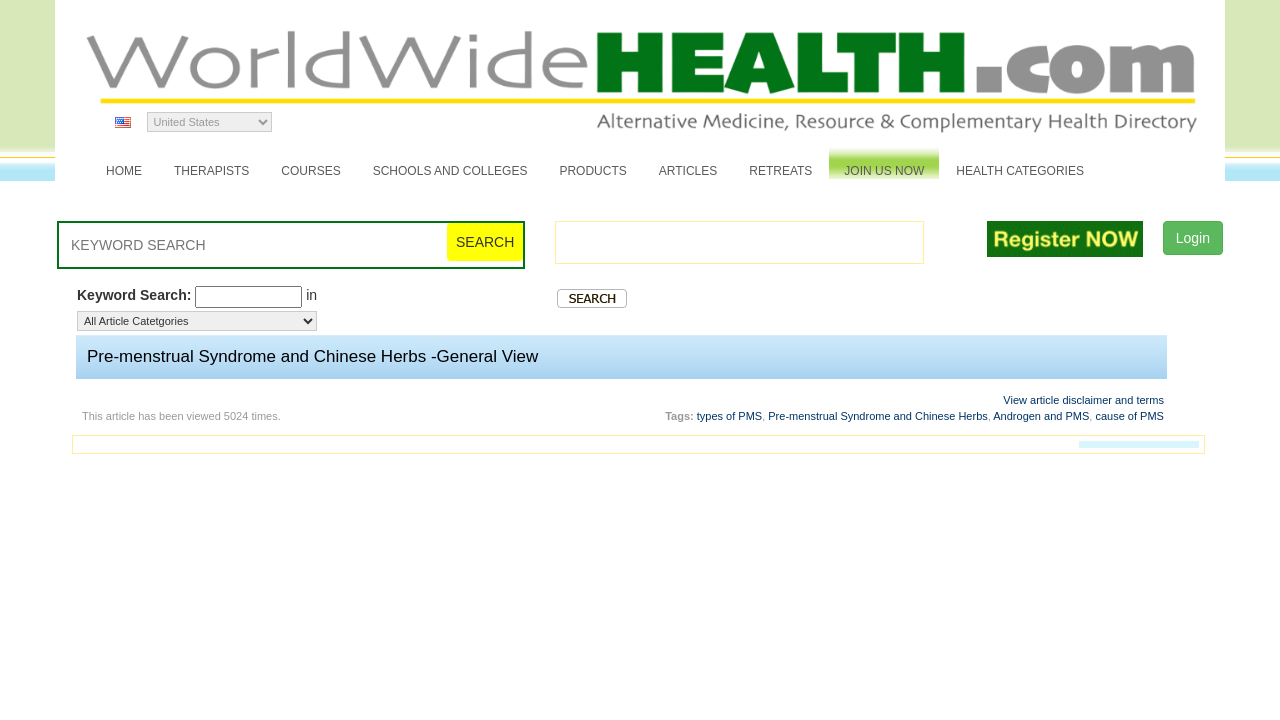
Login (1193, 238)
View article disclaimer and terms (1083, 400)
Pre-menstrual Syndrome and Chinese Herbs (878, 416)
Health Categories (1020, 171)
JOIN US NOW (884, 171)
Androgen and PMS (1041, 416)
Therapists (211, 171)
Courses (310, 171)
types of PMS (729, 416)
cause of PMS (1129, 416)
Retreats (780, 171)
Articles (688, 171)
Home (124, 171)
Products (592, 171)
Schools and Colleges (450, 171)
